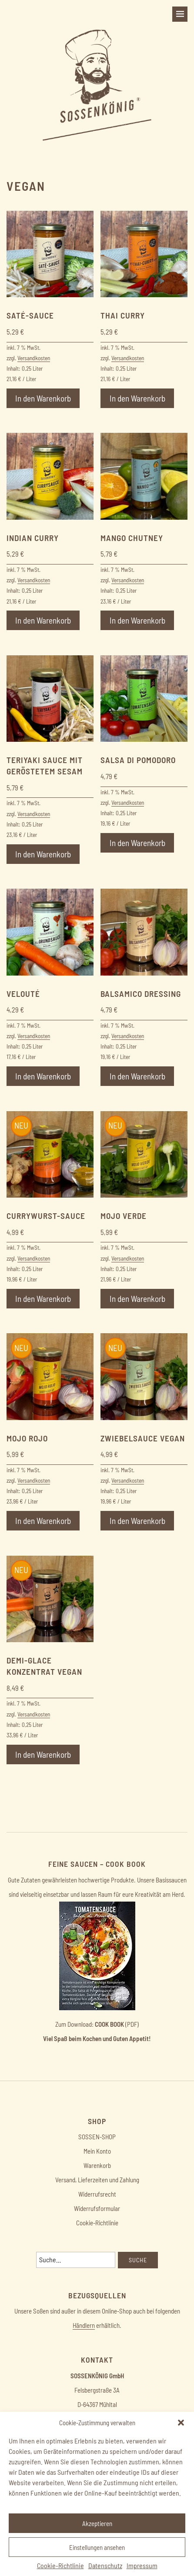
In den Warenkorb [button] (43, 398)
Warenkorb (97, 2165)
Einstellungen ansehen (97, 2547)
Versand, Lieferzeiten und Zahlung (97, 2180)
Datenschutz (105, 2565)
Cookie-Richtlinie (60, 2565)
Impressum (142, 2565)
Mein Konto (97, 2151)
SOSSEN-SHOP (97, 2137)
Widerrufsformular (97, 2208)
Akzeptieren (97, 2523)
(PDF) (117, 2024)
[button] (181, 2422)
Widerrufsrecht (97, 2194)
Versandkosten (33, 358)
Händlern (84, 2325)
